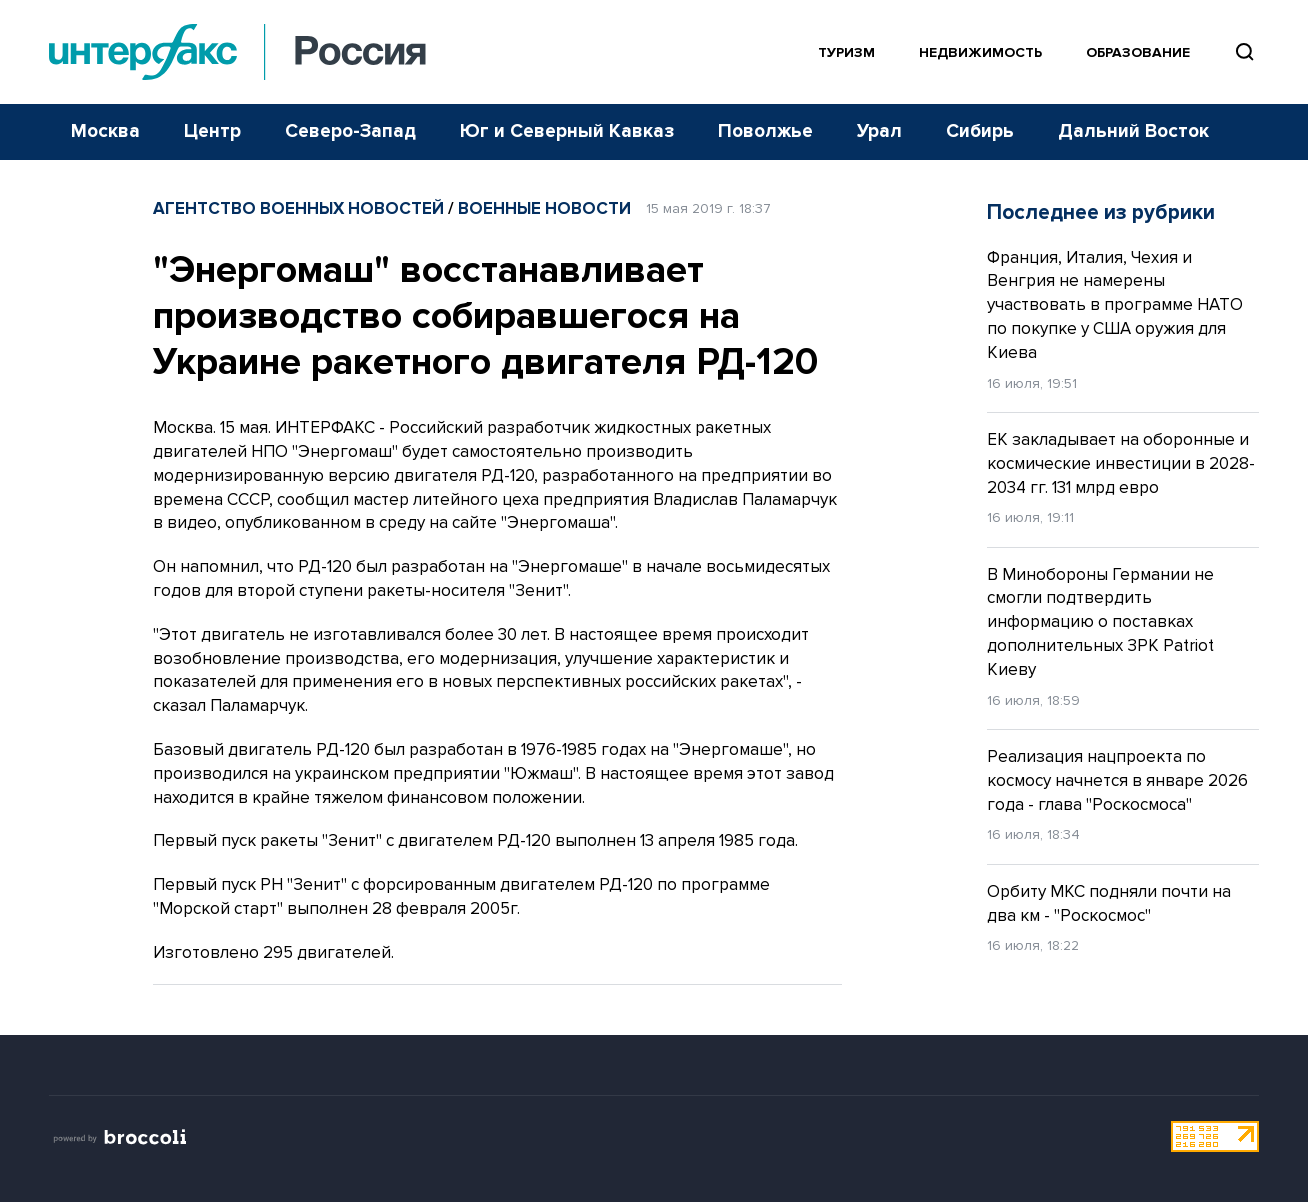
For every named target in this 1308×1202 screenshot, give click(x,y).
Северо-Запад (350, 131)
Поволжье (765, 131)
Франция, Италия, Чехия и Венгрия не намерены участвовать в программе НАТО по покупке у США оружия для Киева (1115, 305)
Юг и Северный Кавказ (567, 131)
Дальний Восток (1133, 131)
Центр (212, 131)
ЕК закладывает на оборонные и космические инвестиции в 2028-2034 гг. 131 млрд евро (1121, 463)
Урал (879, 131)
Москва (105, 131)
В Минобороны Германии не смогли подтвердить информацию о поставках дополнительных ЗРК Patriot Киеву (1100, 622)
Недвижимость (980, 52)
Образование (1138, 52)
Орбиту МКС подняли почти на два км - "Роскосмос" (1109, 903)
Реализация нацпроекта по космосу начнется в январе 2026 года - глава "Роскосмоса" (1117, 780)
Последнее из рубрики (1101, 212)
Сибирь (980, 131)
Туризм (846, 52)
